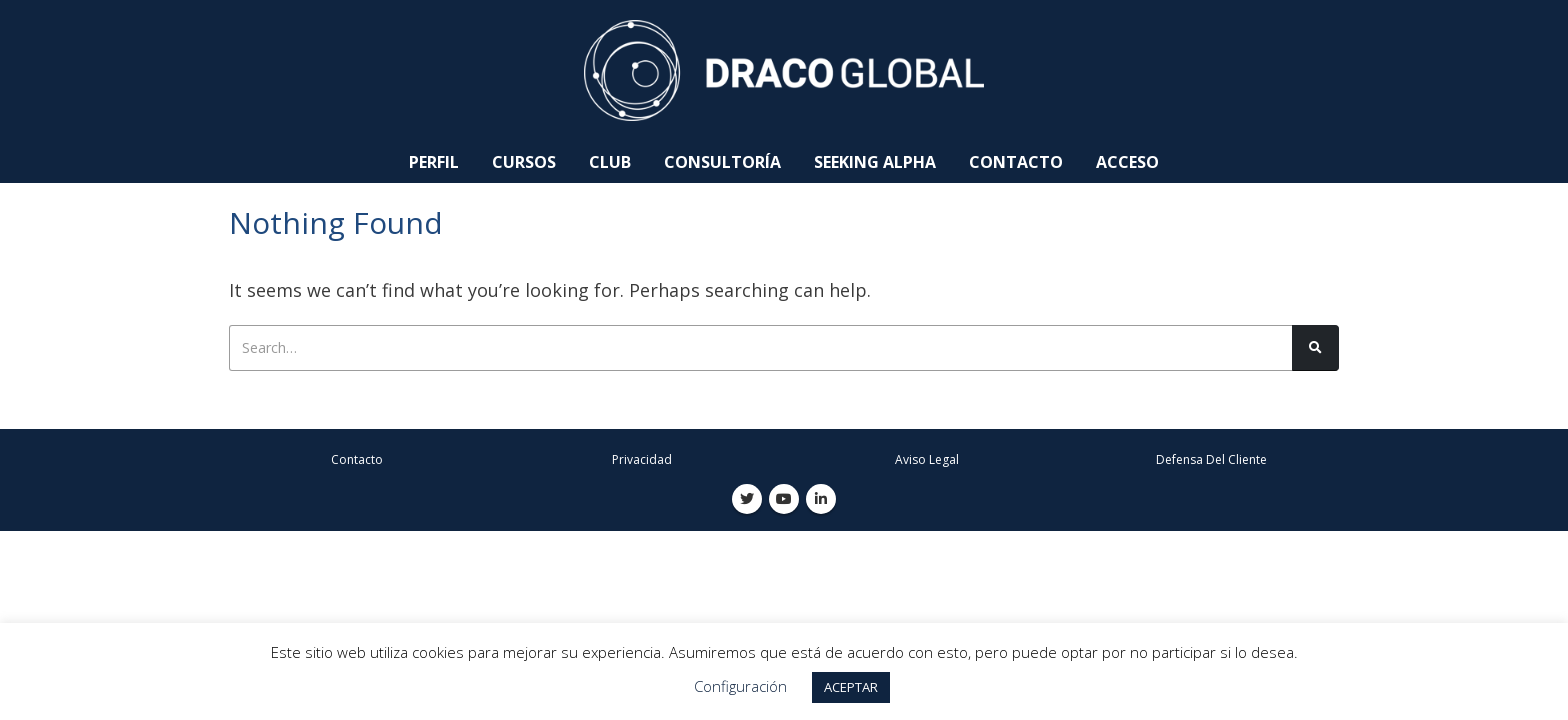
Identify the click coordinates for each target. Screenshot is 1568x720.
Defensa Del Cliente (1211, 460)
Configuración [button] (740, 686)
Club (610, 162)
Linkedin (821, 500)
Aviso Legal (927, 460)
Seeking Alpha (875, 162)
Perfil (434, 162)
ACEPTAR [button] (851, 687)
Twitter (747, 500)
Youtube (784, 500)
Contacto (1016, 162)
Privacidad (642, 460)
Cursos (524, 162)
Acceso (1127, 162)
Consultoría (722, 162)
